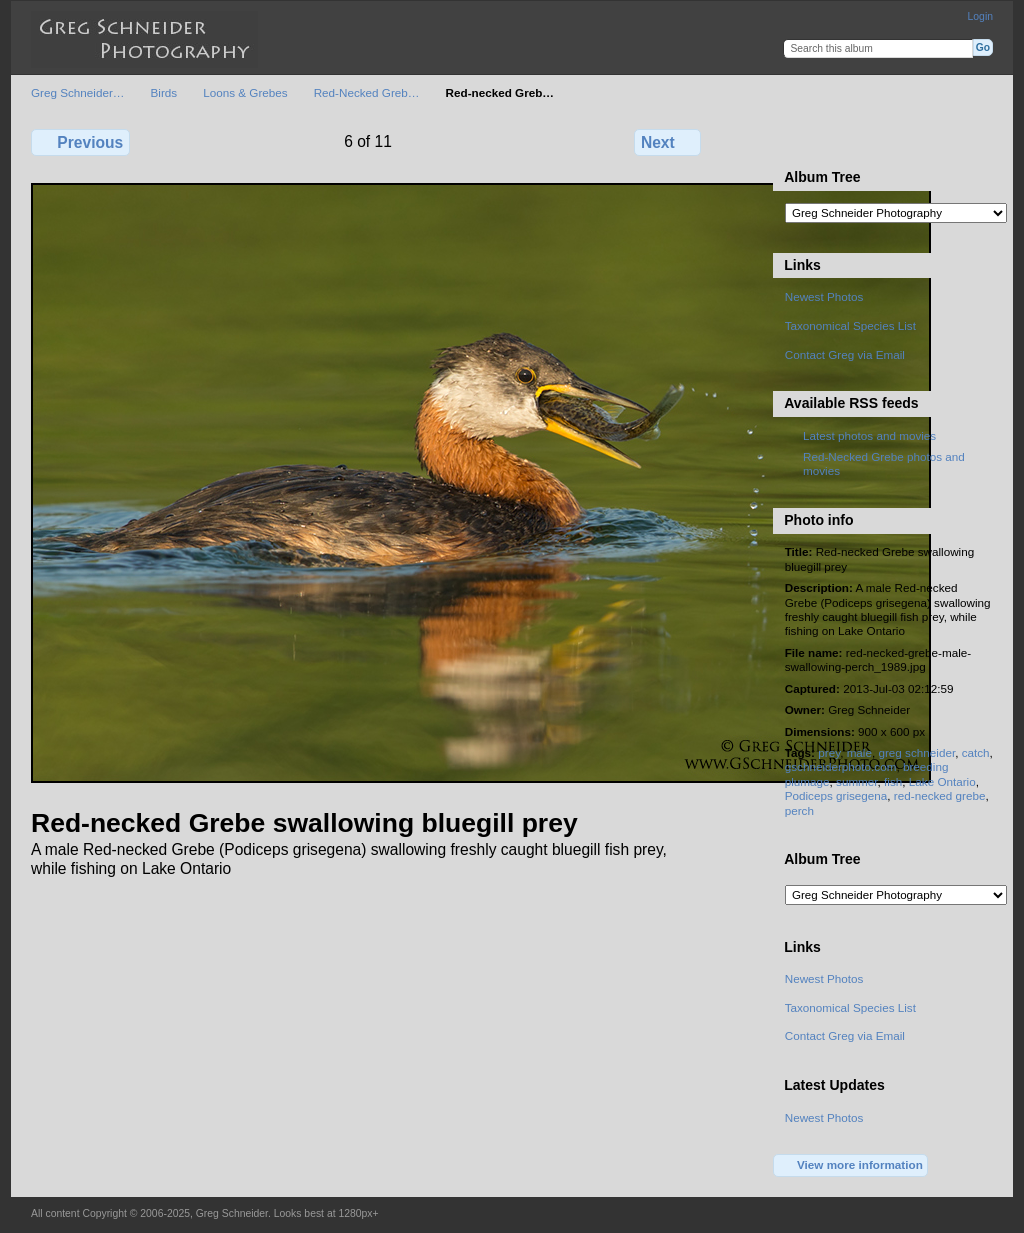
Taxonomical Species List (850, 325)
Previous (80, 142)
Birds (164, 92)
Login (980, 16)
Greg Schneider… (78, 92)
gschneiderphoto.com (841, 766)
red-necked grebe (940, 795)
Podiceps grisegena (836, 795)
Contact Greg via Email (845, 354)
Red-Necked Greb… (367, 92)
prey (829, 752)
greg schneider (916, 752)
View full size (795, 140)
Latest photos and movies (869, 435)
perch (799, 810)
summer (857, 781)
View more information (851, 1166)
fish (893, 781)
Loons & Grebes (245, 92)
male (859, 752)
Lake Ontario (942, 781)
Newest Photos (824, 296)
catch (976, 752)
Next (667, 142)
